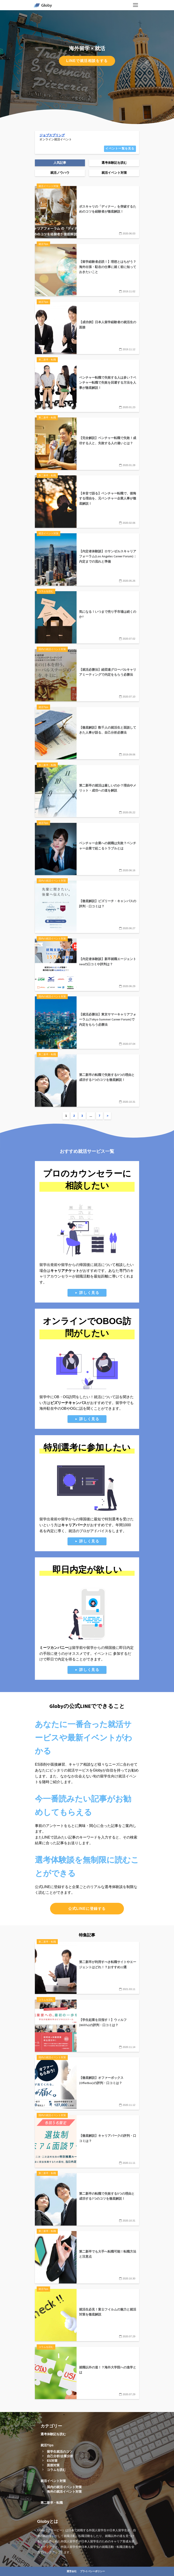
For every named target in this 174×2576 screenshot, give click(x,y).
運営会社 (72, 2571)
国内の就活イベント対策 (64, 2487)
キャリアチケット (64, 1271)
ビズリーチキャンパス (68, 1403)
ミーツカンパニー (53, 1648)
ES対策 (52, 2460)
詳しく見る (89, 1293)
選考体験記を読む (53, 2434)
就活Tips (47, 2445)
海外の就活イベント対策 (64, 2491)
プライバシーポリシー (92, 2571)
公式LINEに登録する (87, 1909)
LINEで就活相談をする (87, 61)
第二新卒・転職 (52, 2502)
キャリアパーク (74, 1525)
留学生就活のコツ (59, 2451)
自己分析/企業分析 (60, 2456)
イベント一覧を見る (119, 148)
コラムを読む (56, 2470)
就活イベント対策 (53, 2481)
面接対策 (53, 2465)
